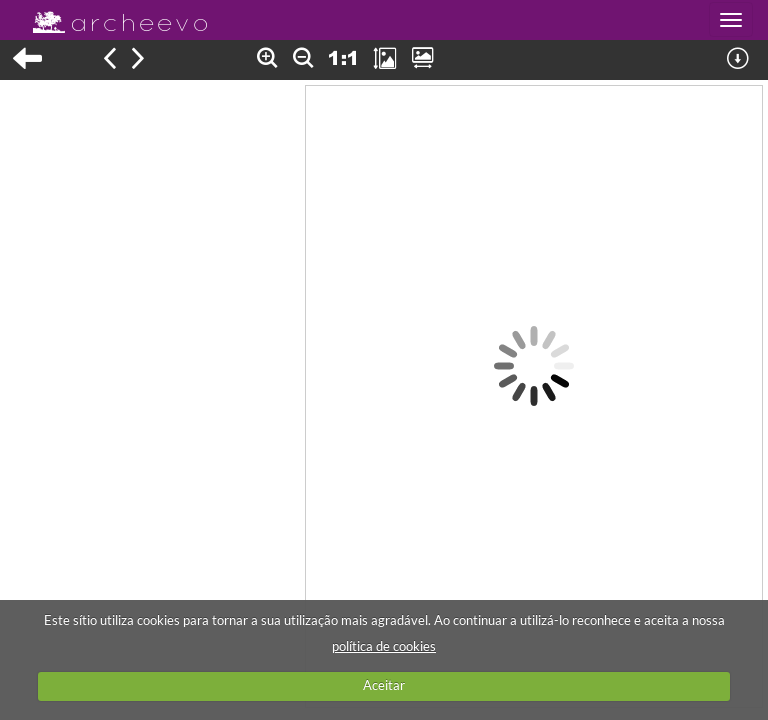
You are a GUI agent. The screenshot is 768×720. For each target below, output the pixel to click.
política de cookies (384, 646)
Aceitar (384, 685)
